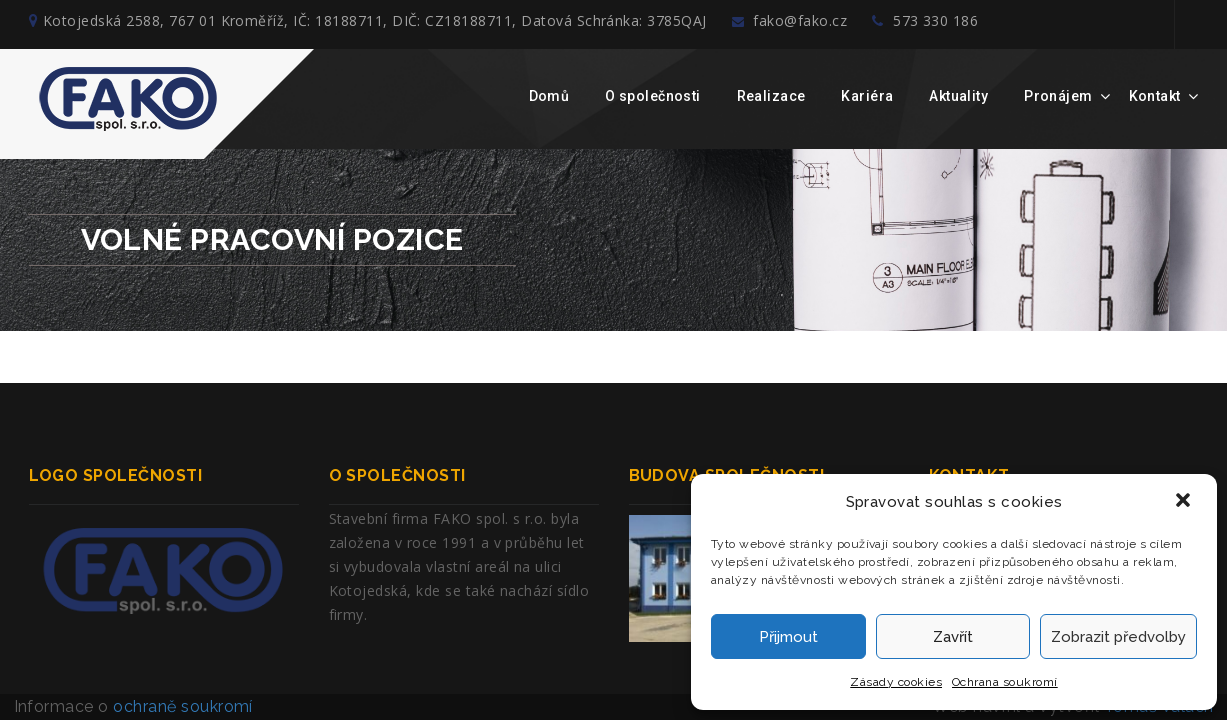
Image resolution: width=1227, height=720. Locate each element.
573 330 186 (959, 24)
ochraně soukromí (183, 706)
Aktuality (958, 96)
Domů (549, 96)
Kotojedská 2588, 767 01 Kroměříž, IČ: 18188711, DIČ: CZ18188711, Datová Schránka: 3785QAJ (368, 24)
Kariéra (867, 96)
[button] (1185, 502)
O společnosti (652, 96)
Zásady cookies (896, 682)
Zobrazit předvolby (1118, 637)
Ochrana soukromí (1005, 682)
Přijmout (788, 637)
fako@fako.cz (807, 24)
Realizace (771, 96)
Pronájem (1058, 96)
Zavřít (953, 637)
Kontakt (1155, 96)
